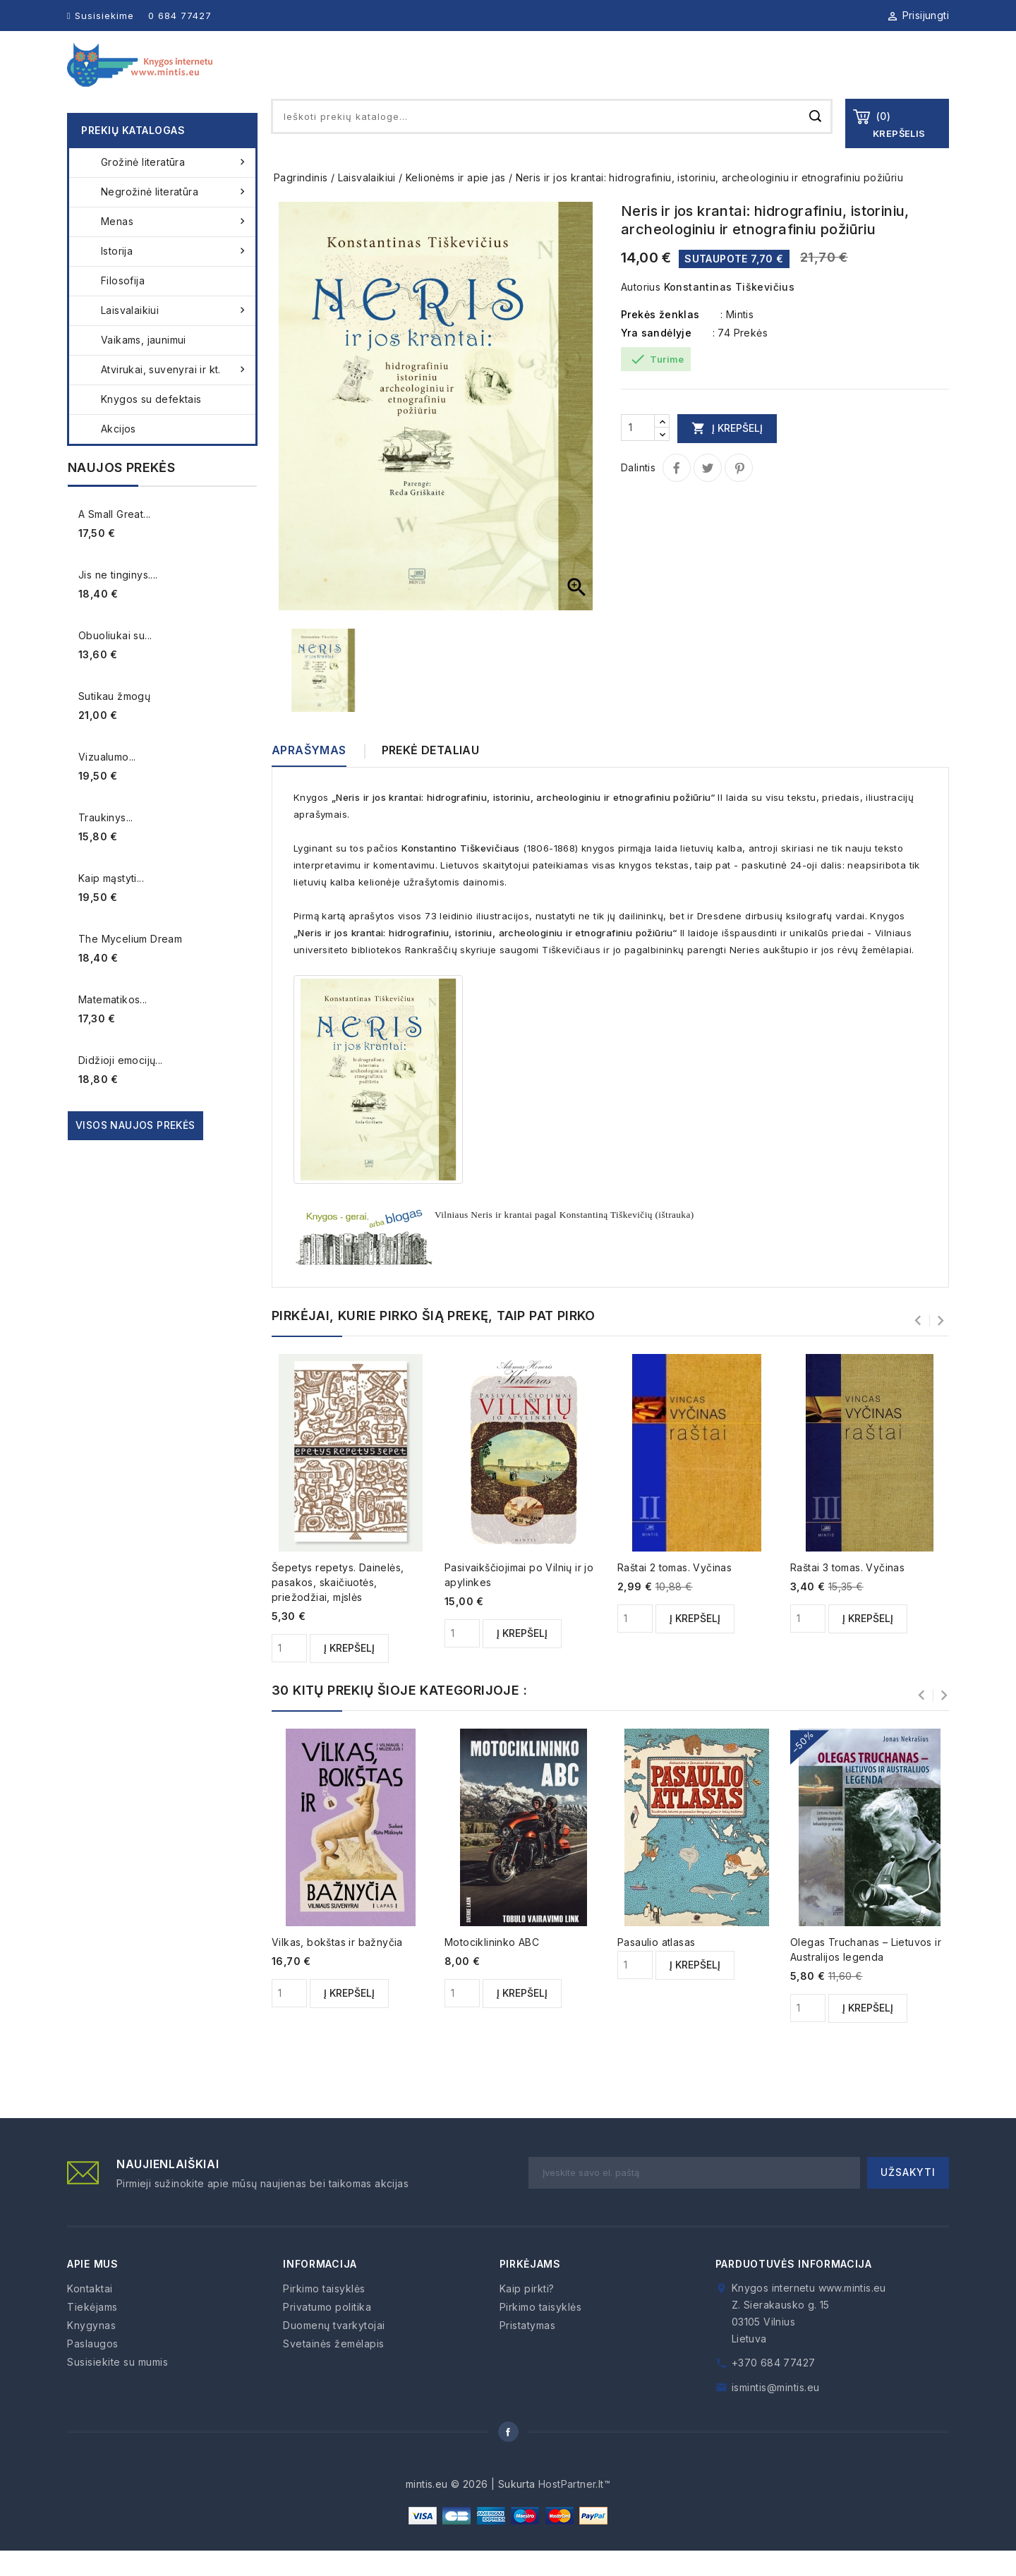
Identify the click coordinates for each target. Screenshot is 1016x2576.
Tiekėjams (659, 77)
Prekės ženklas (660, 340)
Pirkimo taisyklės (324, 2314)
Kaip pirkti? (527, 2314)
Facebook (508, 2457)
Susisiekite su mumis (117, 2387)
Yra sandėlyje (656, 358)
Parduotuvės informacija (793, 2289)
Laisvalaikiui (174, 335)
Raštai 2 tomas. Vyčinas (674, 1593)
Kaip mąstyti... (111, 903)
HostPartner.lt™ (574, 2509)
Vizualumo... (107, 782)
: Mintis (737, 340)
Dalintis (676, 493)
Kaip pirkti (833, 77)
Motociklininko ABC (492, 1967)
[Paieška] (552, 141)
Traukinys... (105, 843)
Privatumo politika (327, 2332)
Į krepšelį (727, 453)
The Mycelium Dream (130, 964)
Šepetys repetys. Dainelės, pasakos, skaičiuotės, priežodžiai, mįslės (338, 1607)
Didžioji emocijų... (120, 1086)
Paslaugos (746, 77)
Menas (174, 246)
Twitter (707, 493)
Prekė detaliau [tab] (431, 775)
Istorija (174, 276)
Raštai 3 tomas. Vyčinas (847, 1593)
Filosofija (123, 306)
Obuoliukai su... (115, 661)
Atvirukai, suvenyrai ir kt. (174, 395)
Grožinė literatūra (174, 187)
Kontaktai (919, 77)
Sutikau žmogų (114, 721)
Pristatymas (528, 2351)
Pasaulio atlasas (656, 1967)
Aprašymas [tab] (309, 775)
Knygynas (574, 77)
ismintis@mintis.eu (776, 2413)
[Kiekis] (638, 453)
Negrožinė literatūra (174, 217)
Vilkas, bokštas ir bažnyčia (337, 1967)
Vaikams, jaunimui (143, 365)
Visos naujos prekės (135, 1150)
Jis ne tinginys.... (118, 600)
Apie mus (494, 77)
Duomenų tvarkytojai (334, 2351)
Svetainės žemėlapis (334, 2369)
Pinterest (738, 493)
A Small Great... (114, 539)
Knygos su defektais (151, 424)
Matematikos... (112, 1025)
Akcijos (118, 454)
